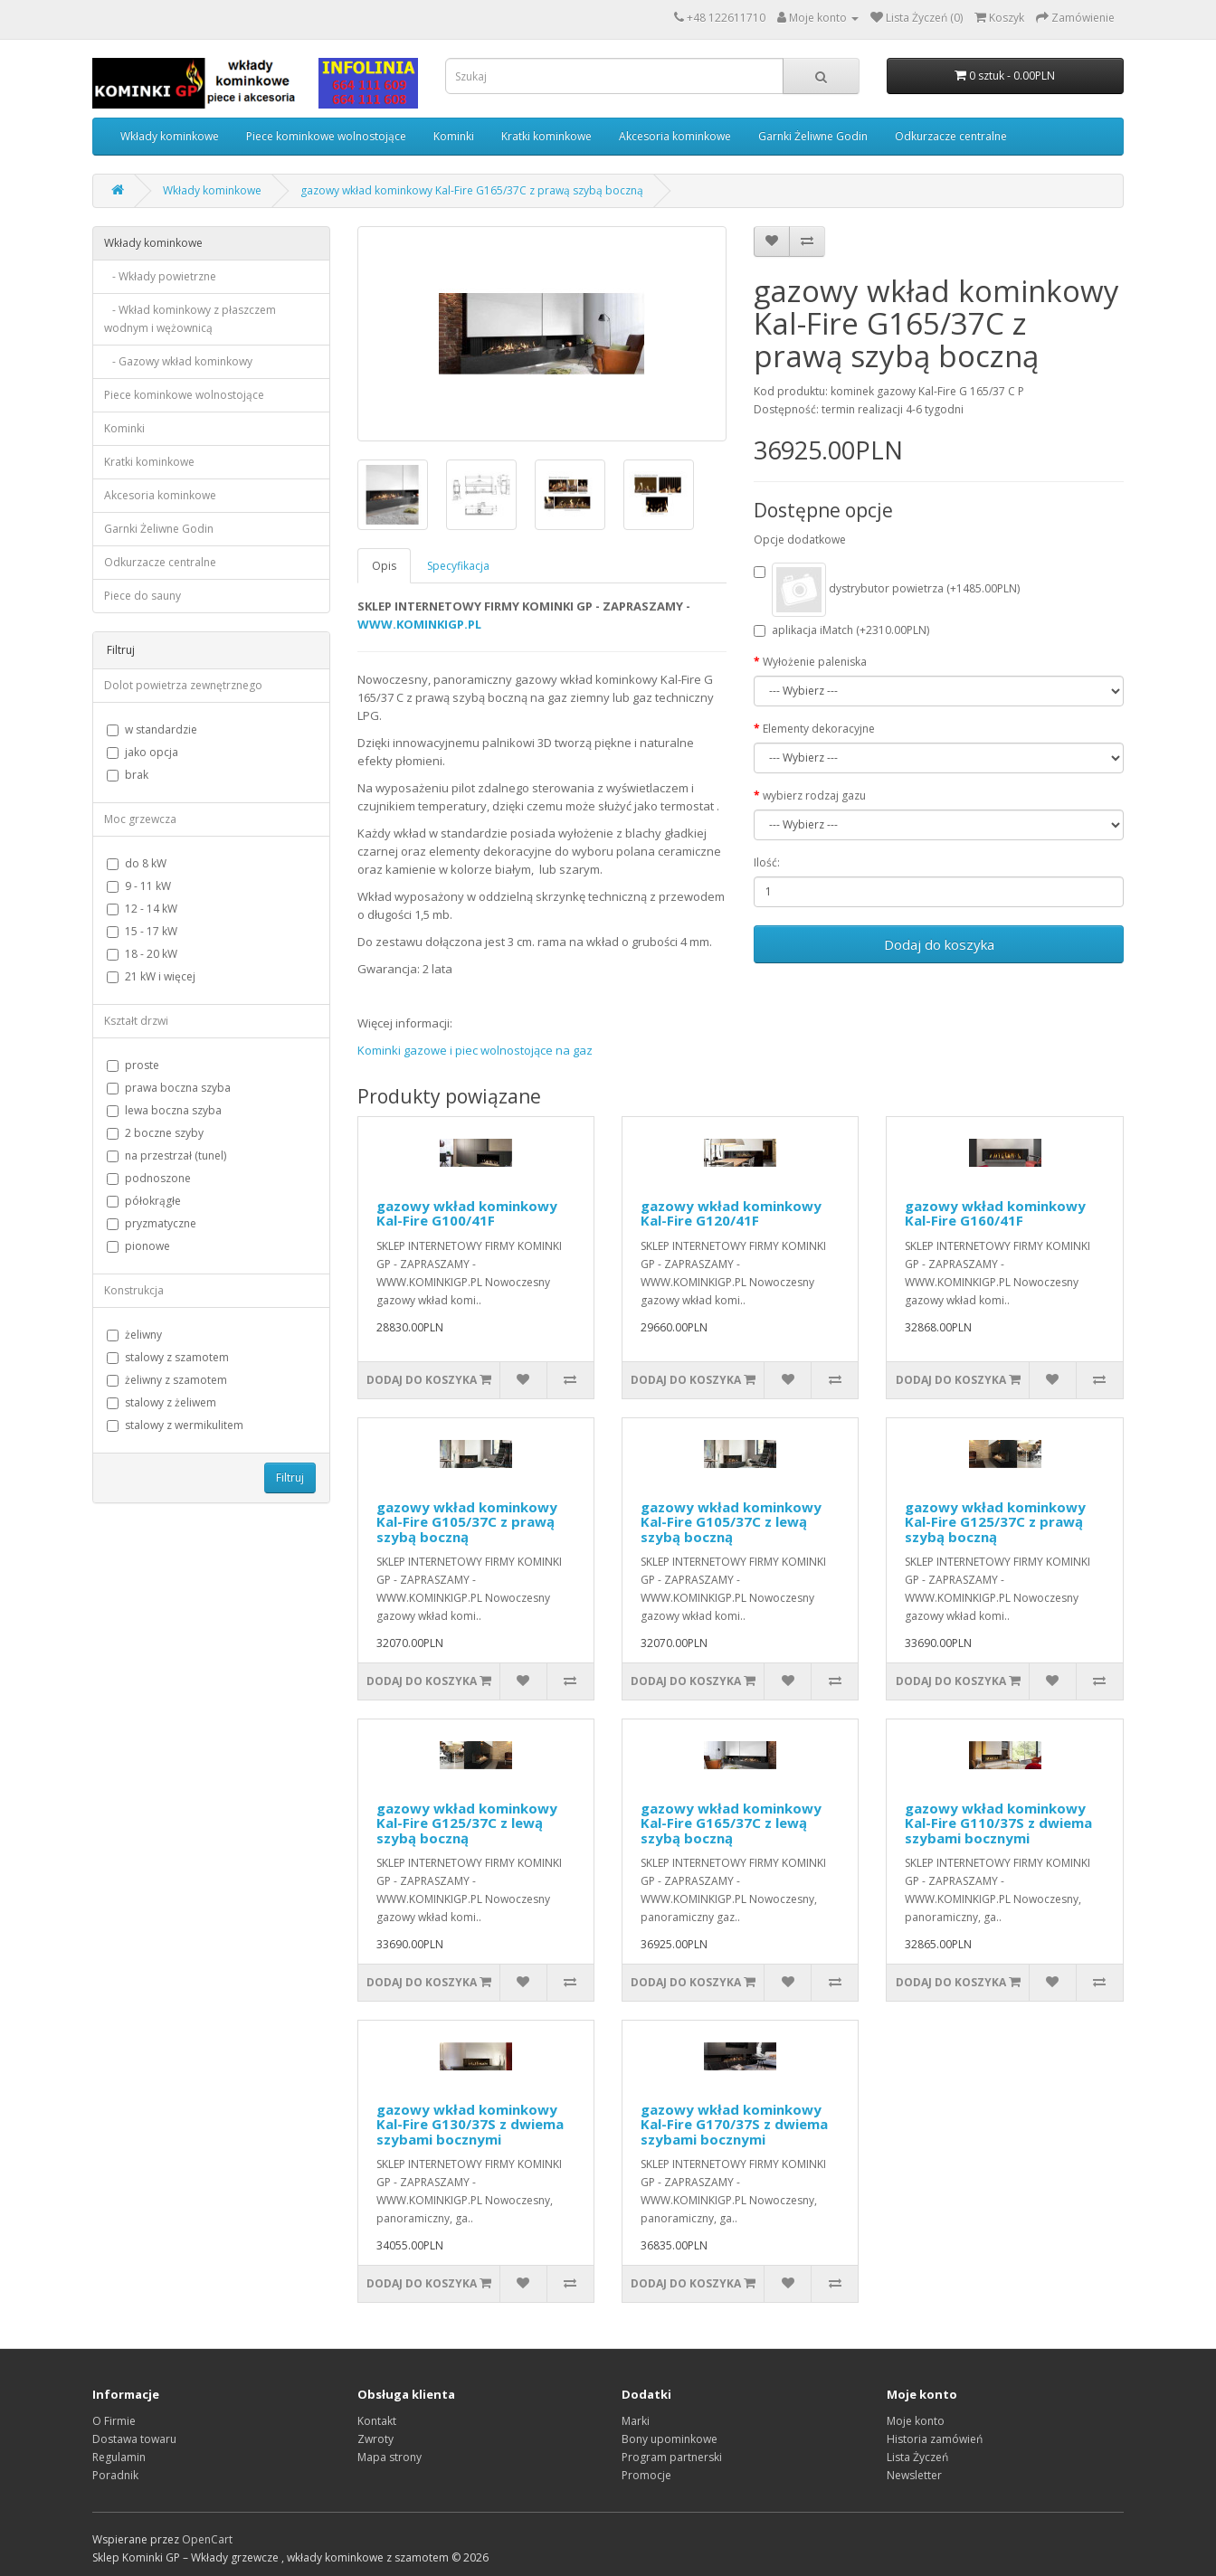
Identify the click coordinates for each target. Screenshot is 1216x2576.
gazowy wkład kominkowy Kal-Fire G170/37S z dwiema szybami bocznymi (734, 2124)
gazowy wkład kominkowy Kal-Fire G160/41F (995, 1213)
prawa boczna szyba (169, 1087)
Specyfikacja (458, 565)
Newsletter (914, 2475)
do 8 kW (136, 863)
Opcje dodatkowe (800, 539)
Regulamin (119, 2457)
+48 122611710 (726, 17)
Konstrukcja (134, 1290)
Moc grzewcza (140, 819)
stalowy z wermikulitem (175, 1425)
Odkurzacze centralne (951, 136)
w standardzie (152, 729)
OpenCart (207, 2539)
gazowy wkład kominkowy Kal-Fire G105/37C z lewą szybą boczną (731, 1522)
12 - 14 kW (142, 908)
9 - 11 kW (139, 886)
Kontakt (376, 2421)
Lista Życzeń (917, 2457)
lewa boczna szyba (164, 1110)
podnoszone (149, 1178)
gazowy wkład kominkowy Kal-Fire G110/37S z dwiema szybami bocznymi (998, 1823)
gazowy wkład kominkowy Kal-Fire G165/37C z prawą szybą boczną (471, 190)
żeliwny (134, 1334)
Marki (636, 2421)
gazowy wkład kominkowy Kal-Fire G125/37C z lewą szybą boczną (466, 1823)
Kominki (453, 136)
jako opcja (142, 752)
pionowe (138, 1246)
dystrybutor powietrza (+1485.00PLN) (887, 590)
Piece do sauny (142, 595)
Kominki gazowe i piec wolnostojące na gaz (475, 1050)
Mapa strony (389, 2457)
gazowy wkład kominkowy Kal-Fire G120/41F (731, 1213)
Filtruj (290, 1477)
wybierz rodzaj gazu (814, 795)
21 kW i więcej (151, 976)
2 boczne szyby (155, 1133)
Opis (384, 565)
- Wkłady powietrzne (160, 276)
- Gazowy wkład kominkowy (178, 361)
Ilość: (767, 862)
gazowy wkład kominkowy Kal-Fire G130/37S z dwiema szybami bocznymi (470, 2124)
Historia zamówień (935, 2439)
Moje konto (916, 2421)
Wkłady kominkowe (169, 136)
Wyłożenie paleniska (815, 661)
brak (127, 774)
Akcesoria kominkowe (675, 136)
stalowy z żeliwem (161, 1402)
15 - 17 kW (142, 931)
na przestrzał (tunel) (166, 1155)
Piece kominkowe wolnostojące (326, 136)
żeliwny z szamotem (167, 1379)
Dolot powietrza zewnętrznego (183, 685)
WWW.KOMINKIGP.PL (419, 624)
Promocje (646, 2475)
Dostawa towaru (134, 2439)
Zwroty (375, 2439)
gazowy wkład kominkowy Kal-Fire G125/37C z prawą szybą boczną (995, 1522)
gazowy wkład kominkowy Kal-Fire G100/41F (466, 1213)
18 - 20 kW (142, 953)
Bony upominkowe (669, 2439)
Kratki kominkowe (546, 136)
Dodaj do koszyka (939, 944)
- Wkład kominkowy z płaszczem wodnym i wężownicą (190, 319)
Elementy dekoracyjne (819, 728)
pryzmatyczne (151, 1223)
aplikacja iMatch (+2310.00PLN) (841, 630)
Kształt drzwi (136, 1020)
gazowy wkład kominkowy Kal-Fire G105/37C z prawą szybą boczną (466, 1522)
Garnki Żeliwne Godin (813, 136)
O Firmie (114, 2421)
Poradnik (115, 2475)
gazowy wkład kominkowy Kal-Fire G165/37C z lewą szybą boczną (731, 1823)
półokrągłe (144, 1200)
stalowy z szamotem (168, 1357)
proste (133, 1065)
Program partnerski (672, 2457)
